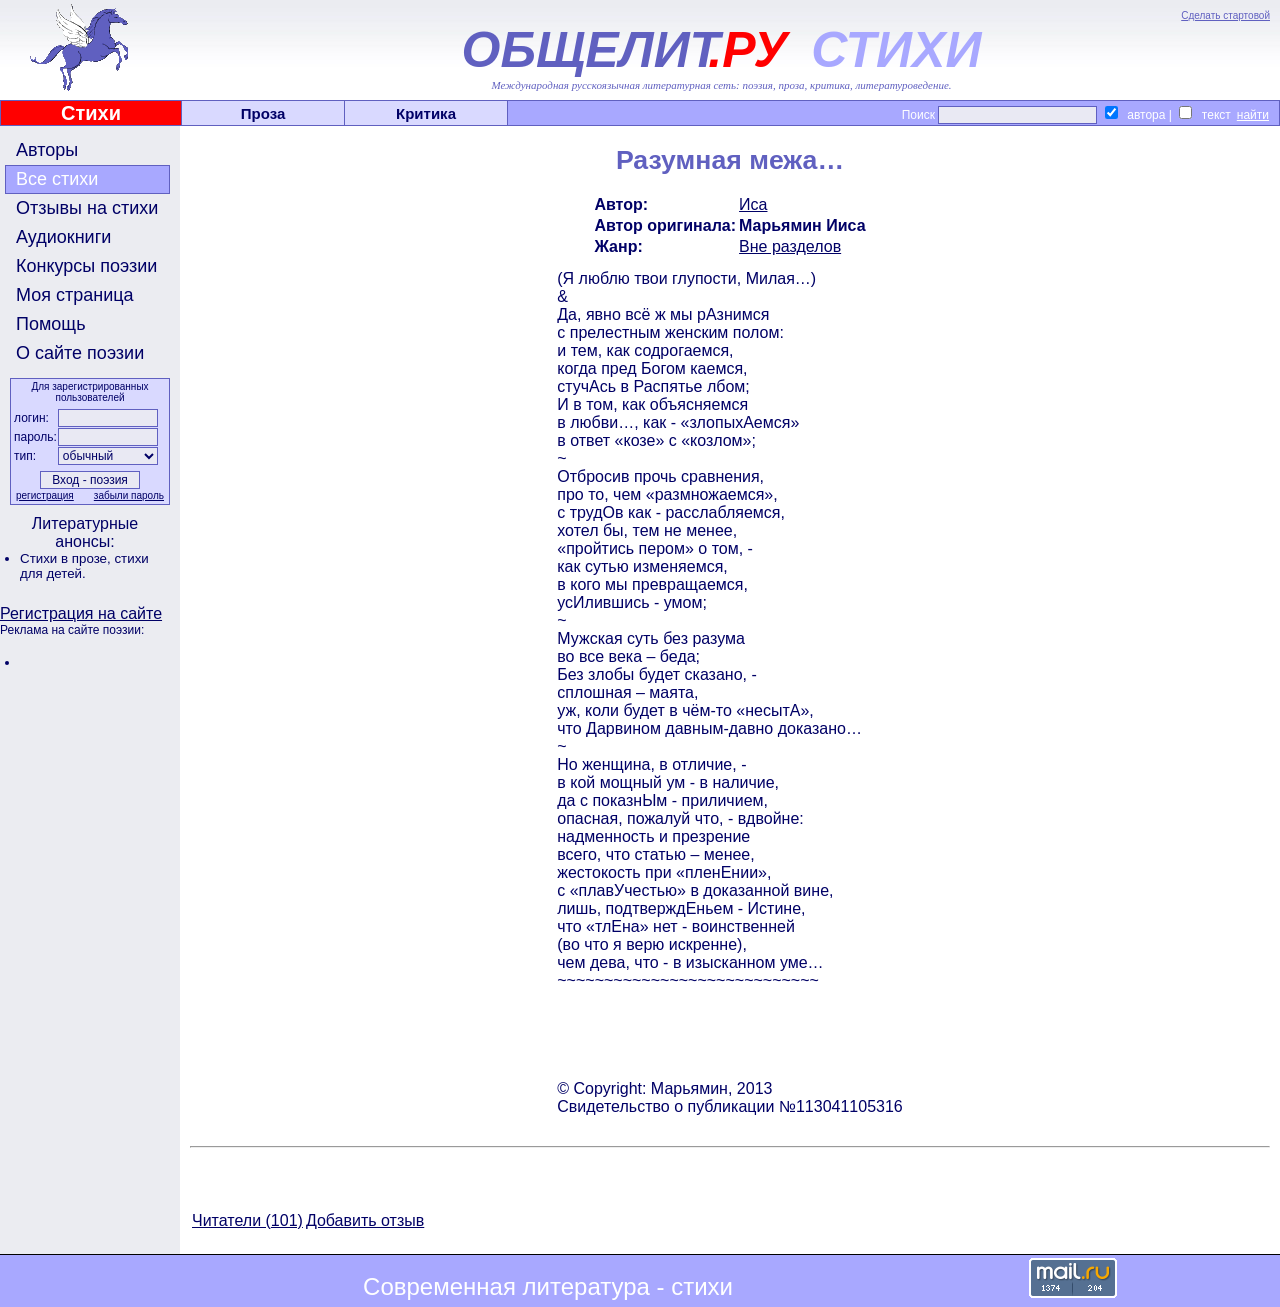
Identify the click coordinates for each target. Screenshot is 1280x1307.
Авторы (47, 150)
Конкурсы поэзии (86, 266)
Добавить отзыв (365, 1220)
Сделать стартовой (1225, 15)
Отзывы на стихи (87, 208)
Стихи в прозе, (67, 558)
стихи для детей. (84, 566)
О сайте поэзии (80, 353)
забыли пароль (129, 495)
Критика (426, 113)
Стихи (91, 113)
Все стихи (57, 179)
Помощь (51, 324)
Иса (753, 204)
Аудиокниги (63, 237)
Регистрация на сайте (81, 613)
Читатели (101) (247, 1220)
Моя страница (75, 295)
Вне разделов (790, 246)
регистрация (45, 495)
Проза (263, 113)
